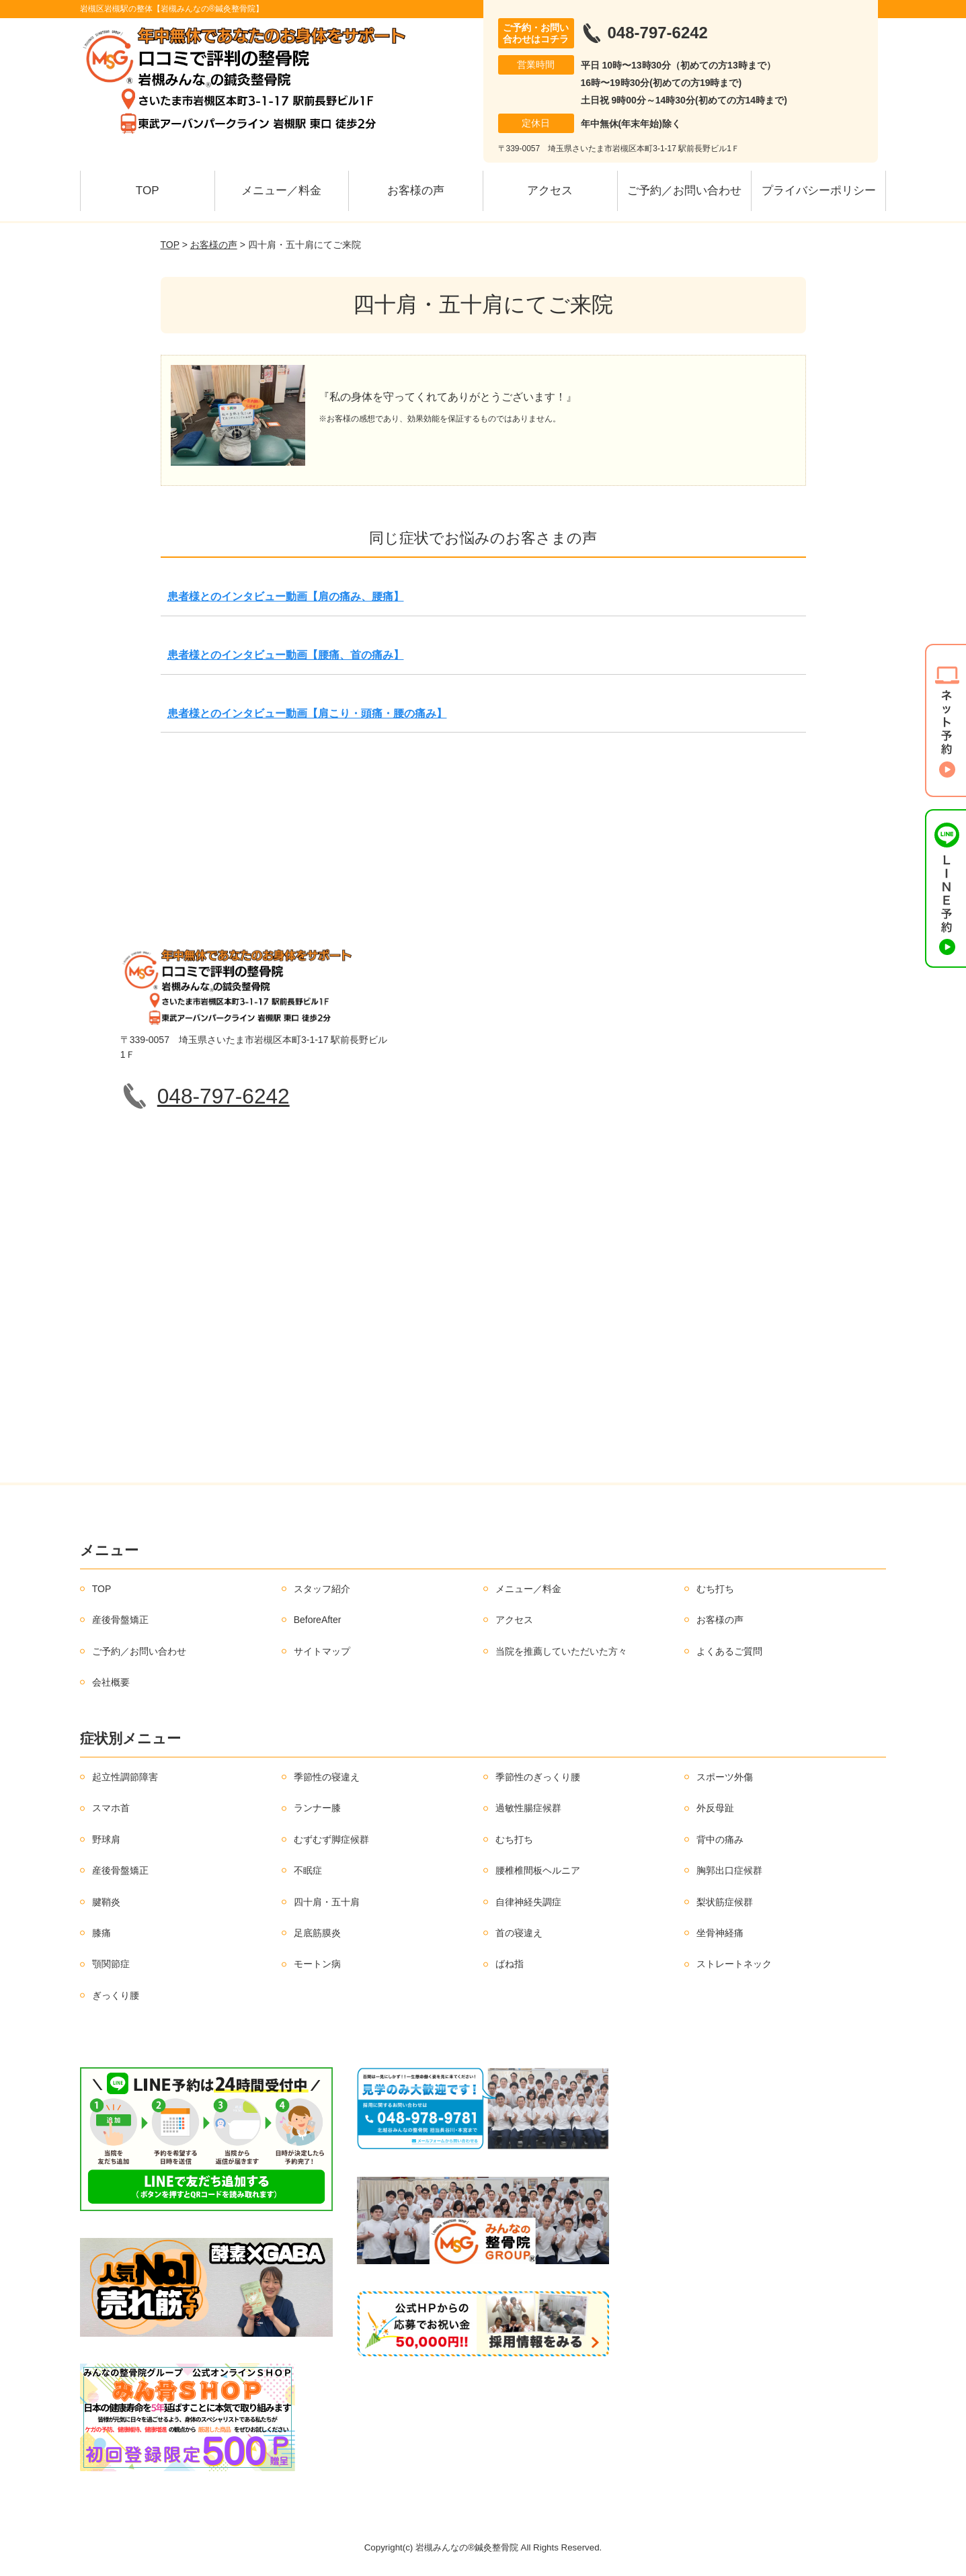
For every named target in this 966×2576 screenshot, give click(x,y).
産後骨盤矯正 (120, 1619)
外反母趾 (715, 1807)
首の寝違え (518, 1932)
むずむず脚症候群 (331, 1839)
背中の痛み (719, 1839)
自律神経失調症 (528, 1902)
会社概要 (111, 1682)
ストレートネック (734, 1963)
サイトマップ (322, 1651)
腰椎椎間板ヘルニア (537, 1870)
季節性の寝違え (327, 1777)
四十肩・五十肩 (327, 1902)
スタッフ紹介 (322, 1588)
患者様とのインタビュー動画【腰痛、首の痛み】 (285, 655)
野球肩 (106, 1839)
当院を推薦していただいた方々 (561, 1651)
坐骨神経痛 (719, 1932)
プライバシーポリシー (819, 190)
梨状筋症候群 (724, 1902)
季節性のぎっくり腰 (537, 1777)
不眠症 (308, 1870)
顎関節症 (111, 1963)
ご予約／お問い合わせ (684, 190)
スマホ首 (111, 1807)
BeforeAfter (317, 1619)
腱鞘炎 (106, 1902)
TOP (147, 190)
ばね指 (509, 1963)
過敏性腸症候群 (528, 1807)
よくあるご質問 (729, 1651)
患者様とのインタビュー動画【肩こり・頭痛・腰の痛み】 (307, 713)
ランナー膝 (317, 1807)
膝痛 (101, 1932)
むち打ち (715, 1588)
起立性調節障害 (125, 1777)
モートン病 (317, 1963)
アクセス (550, 190)
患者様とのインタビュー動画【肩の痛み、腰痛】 (285, 596)
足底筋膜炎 (317, 1932)
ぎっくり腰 (115, 1995)
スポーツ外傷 (724, 1777)
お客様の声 (415, 190)
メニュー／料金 (281, 190)
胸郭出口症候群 (729, 1870)
